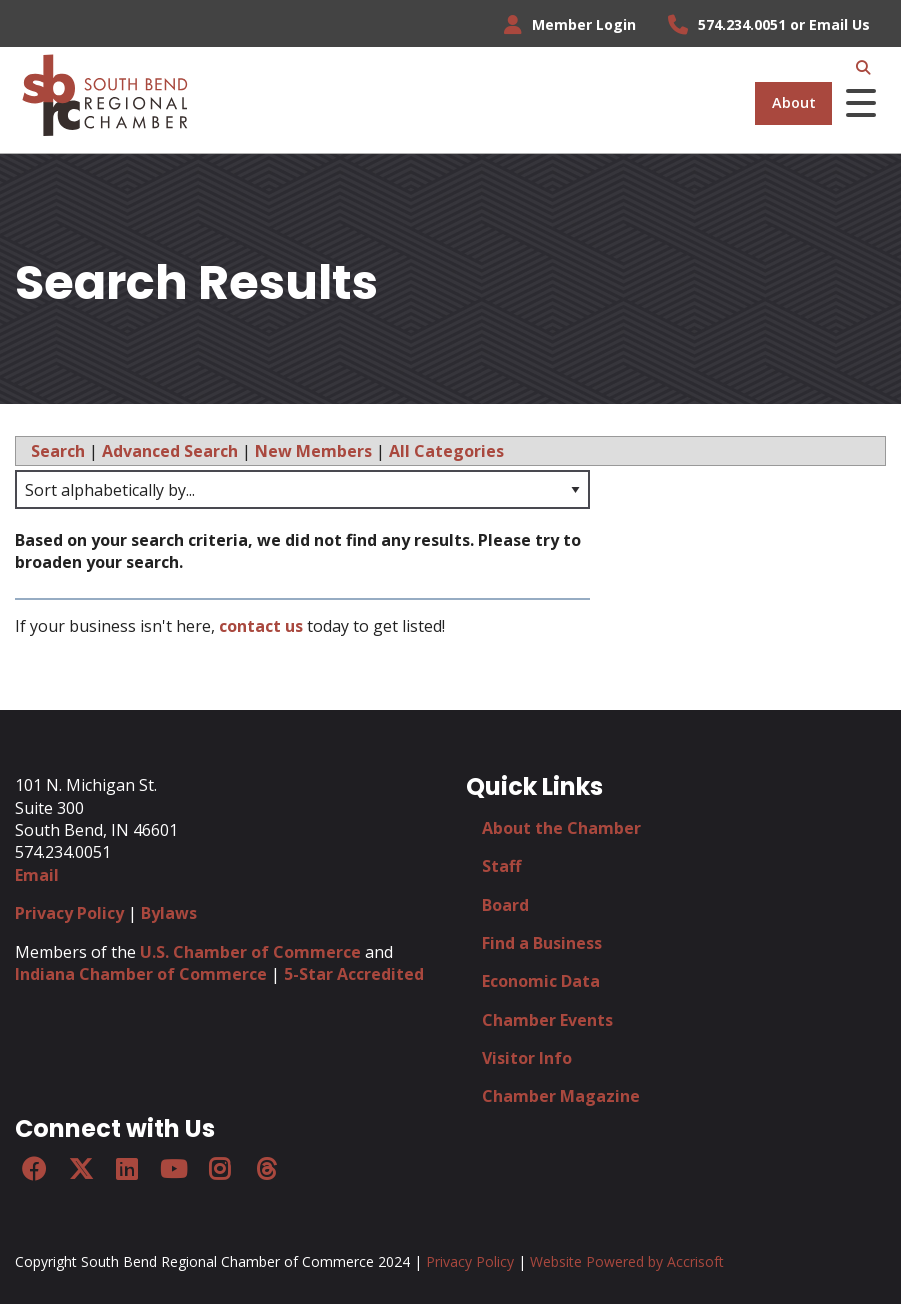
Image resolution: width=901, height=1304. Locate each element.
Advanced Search (170, 451)
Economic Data (541, 981)
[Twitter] (80, 1169)
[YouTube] (173, 1169)
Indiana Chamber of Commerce (141, 974)
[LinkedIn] (127, 1169)
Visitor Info (527, 1058)
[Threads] (266, 1169)
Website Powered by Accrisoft (627, 1261)
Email (37, 875)
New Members (313, 451)
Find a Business (542, 943)
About (794, 102)
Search (58, 451)
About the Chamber (561, 828)
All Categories (446, 451)
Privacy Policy (69, 913)
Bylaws (169, 913)
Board (505, 905)
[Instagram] (220, 1169)
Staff (501, 866)
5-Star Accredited (354, 974)
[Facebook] (34, 1169)
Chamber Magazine (561, 1096)
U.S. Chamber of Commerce (250, 952)
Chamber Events (547, 1020)
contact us (261, 626)
